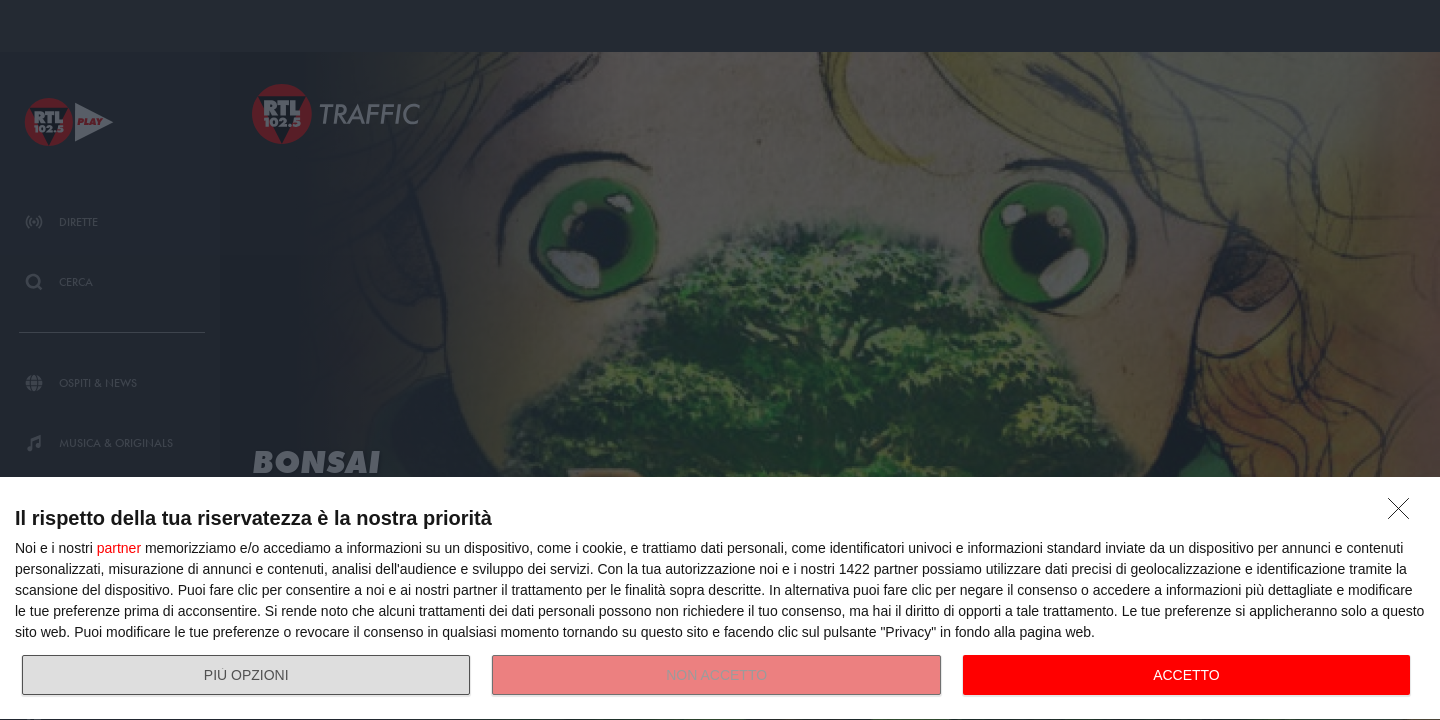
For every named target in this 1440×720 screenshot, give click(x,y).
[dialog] (720, 599)
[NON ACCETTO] (1404, 514)
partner (119, 548)
